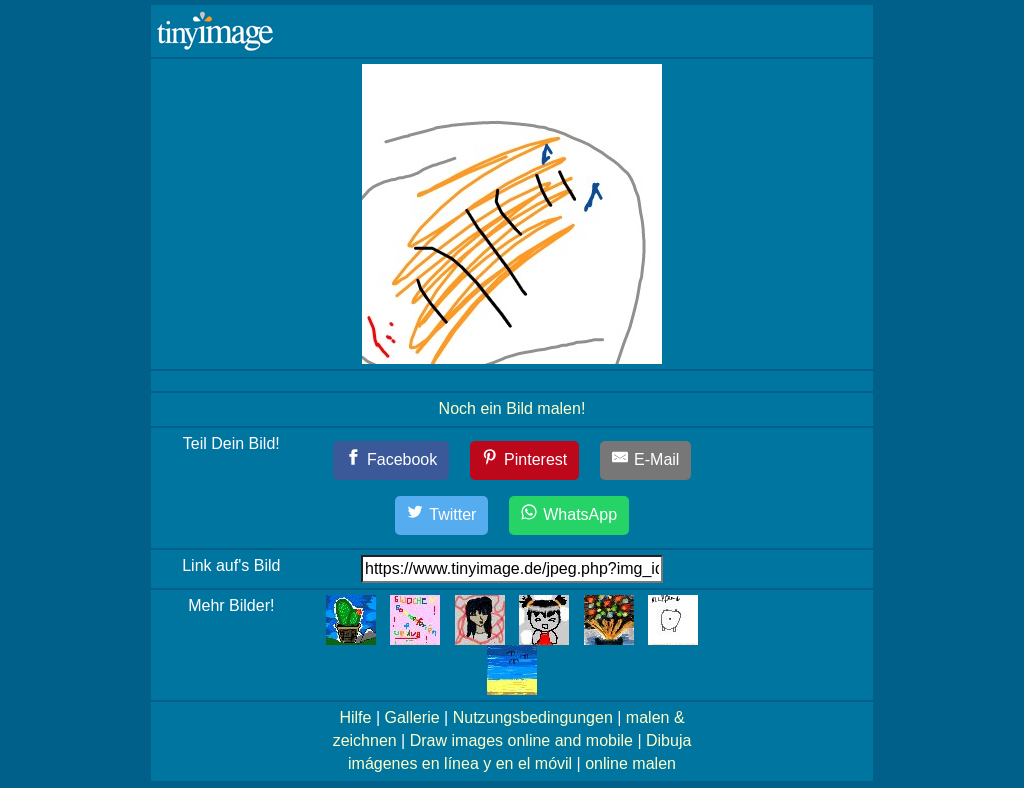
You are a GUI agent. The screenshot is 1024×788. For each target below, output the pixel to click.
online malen (630, 763)
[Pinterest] (525, 460)
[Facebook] (391, 460)
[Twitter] (442, 515)
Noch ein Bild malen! (512, 408)
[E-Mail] (646, 460)
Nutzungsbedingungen (533, 717)
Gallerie (411, 717)
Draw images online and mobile (521, 740)
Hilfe (355, 717)
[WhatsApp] (569, 515)
